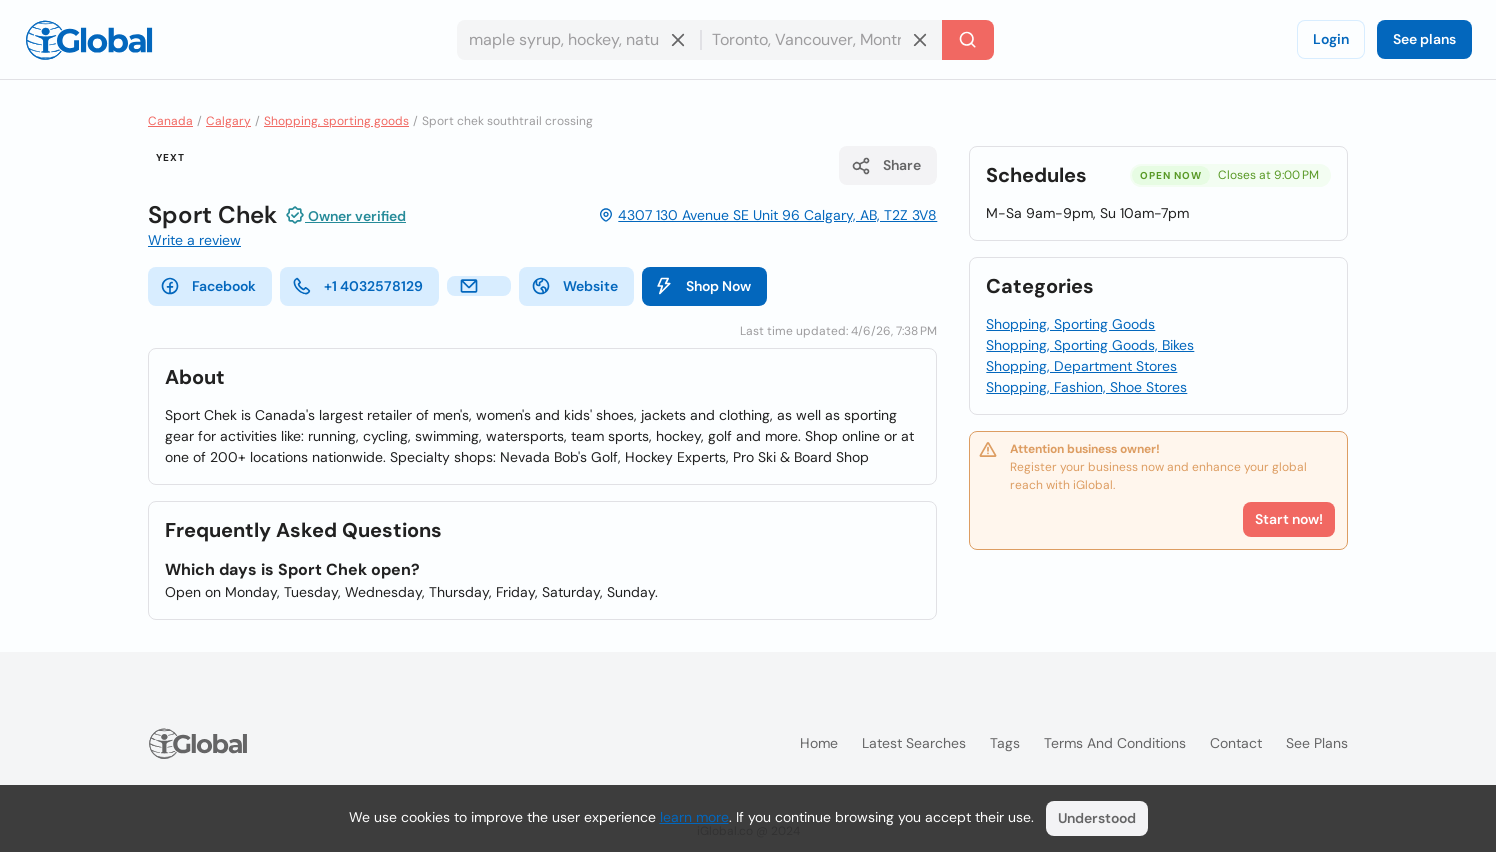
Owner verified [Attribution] (345, 215)
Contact (1236, 743)
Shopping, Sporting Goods (1070, 324)
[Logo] (89, 40)
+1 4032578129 (357, 286)
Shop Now (702, 286)
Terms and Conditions (1115, 743)
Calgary (228, 121)
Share (886, 166)
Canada (170, 121)
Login (1331, 39)
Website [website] (574, 286)
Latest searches (914, 743)
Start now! (1289, 519)
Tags (1005, 743)
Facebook (208, 286)
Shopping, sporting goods (336, 121)
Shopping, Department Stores (1081, 366)
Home (819, 743)
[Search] (968, 40)
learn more (694, 817)
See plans (1424, 39)
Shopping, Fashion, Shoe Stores (1086, 387)
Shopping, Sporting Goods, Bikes (1090, 345)
